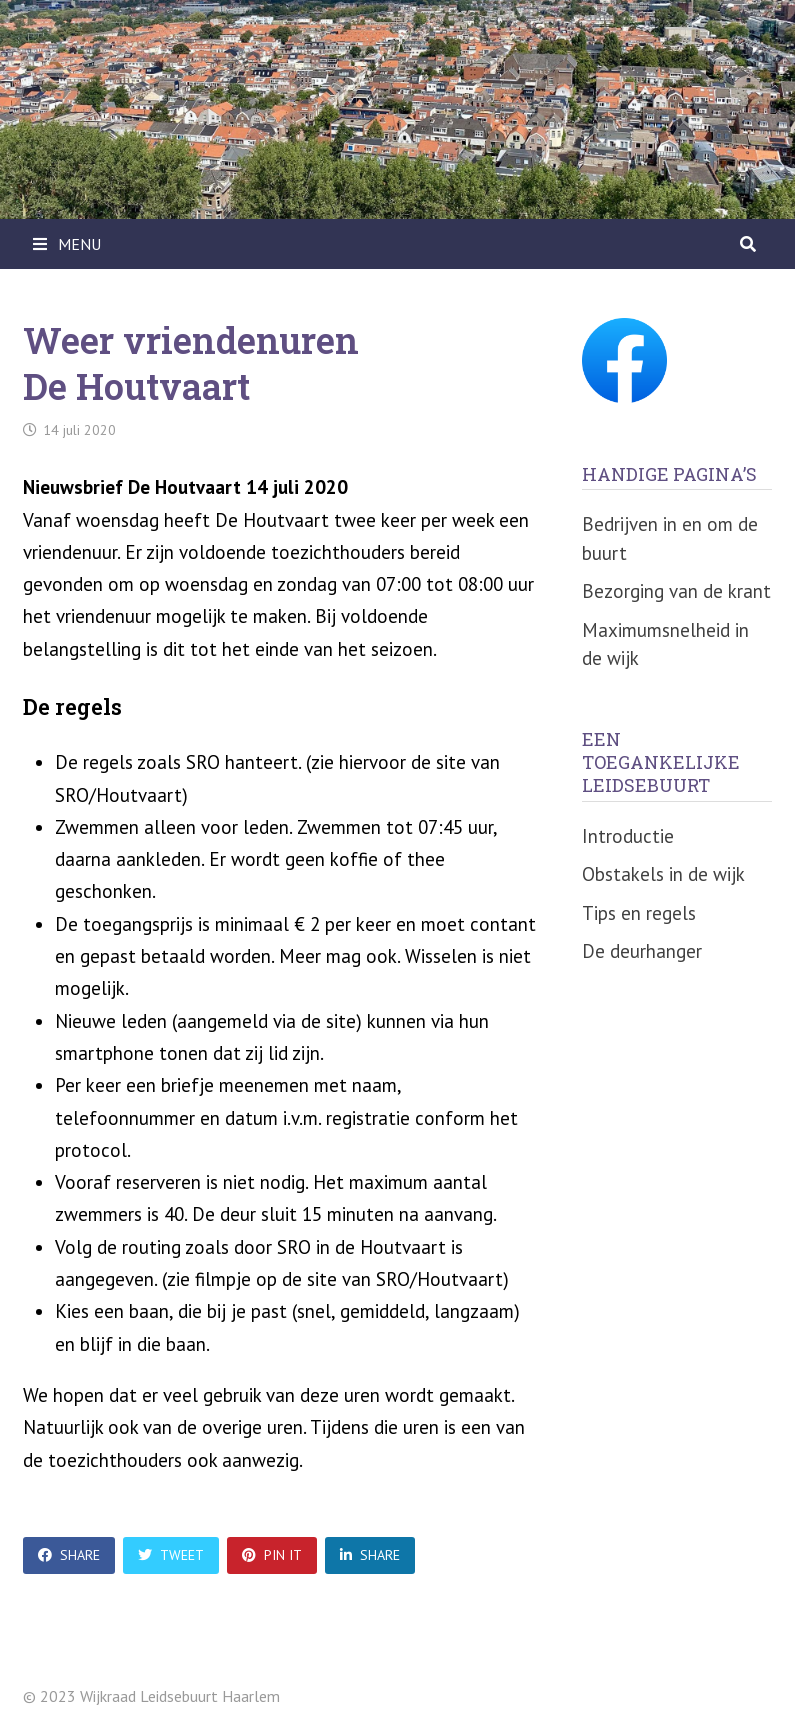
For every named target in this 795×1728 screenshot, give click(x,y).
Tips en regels (639, 913)
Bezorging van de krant (676, 591)
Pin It (272, 1555)
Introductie (628, 836)
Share (69, 1555)
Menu (67, 244)
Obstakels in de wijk (663, 874)
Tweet (171, 1555)
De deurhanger (642, 951)
